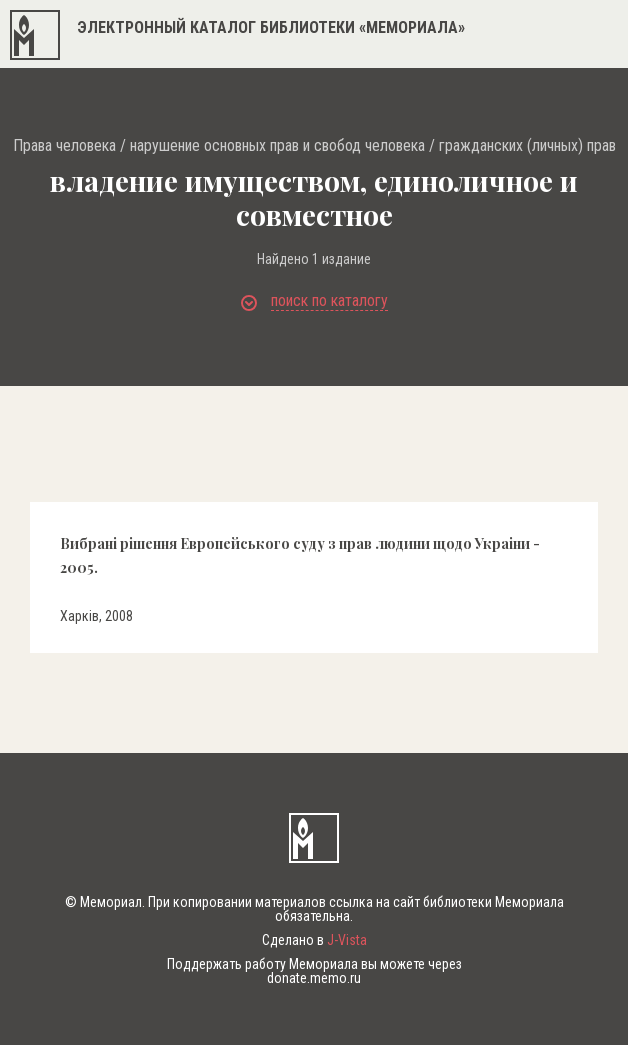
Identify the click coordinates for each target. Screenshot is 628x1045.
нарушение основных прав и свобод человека (277, 146)
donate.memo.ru (314, 978)
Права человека (64, 146)
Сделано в (314, 940)
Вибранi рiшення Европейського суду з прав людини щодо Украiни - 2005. (300, 555)
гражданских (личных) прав (527, 146)
